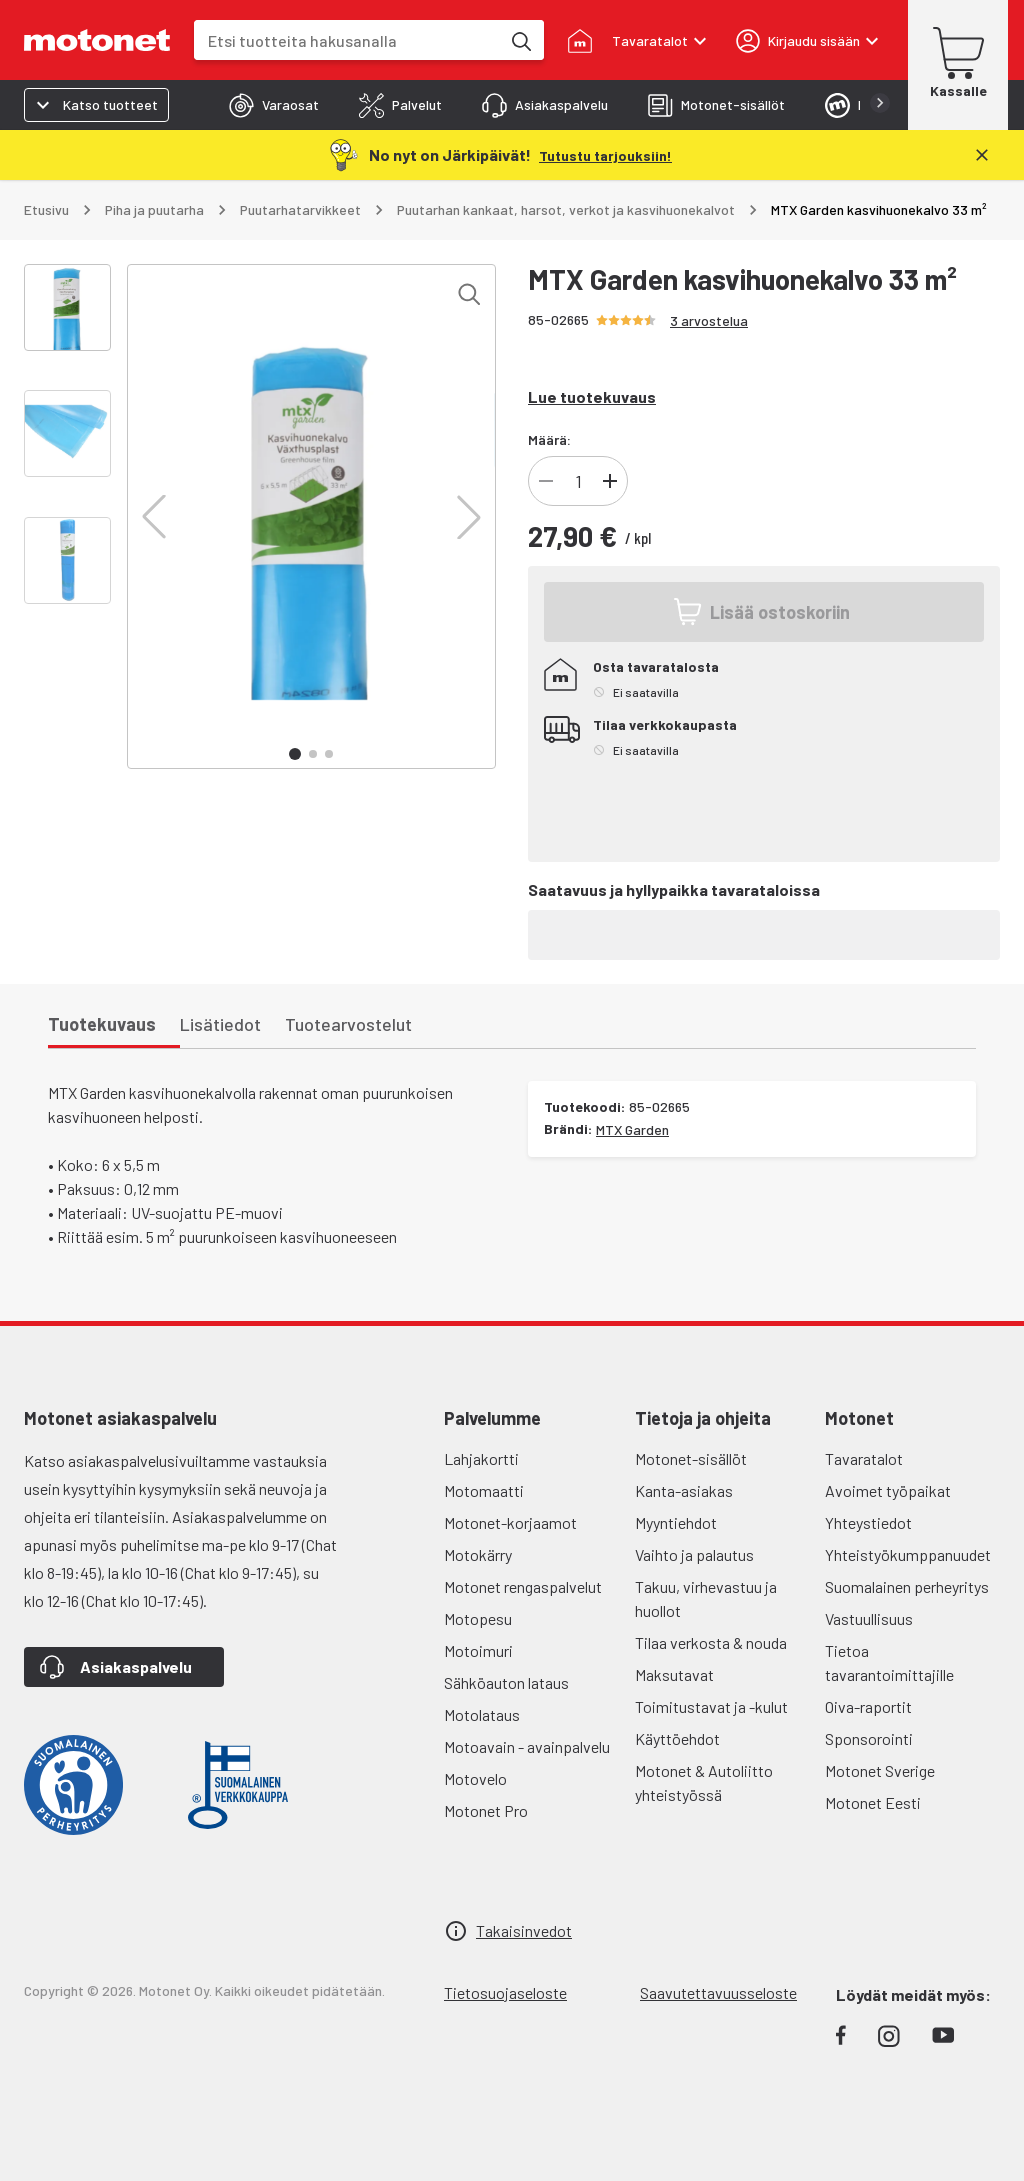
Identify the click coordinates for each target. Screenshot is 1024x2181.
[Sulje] (982, 155)
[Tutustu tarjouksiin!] (605, 154)
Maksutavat (674, 1674)
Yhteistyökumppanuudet (908, 1554)
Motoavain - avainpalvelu (527, 1746)
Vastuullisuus (869, 1618)
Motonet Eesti (873, 1802)
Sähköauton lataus (506, 1682)
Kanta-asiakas (684, 1490)
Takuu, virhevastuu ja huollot (706, 1598)
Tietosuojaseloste (505, 1992)
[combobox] (347, 40)
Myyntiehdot (676, 1522)
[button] (154, 517)
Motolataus (482, 1714)
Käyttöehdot (677, 1738)
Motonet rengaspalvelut (523, 1586)
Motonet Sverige (880, 1770)
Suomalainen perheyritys (907, 1586)
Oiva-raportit (868, 1706)
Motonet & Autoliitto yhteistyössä (704, 1782)
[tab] (274, 105)
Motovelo (475, 1778)
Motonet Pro (486, 1810)
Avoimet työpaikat (888, 1490)
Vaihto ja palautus (694, 1554)
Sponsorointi (869, 1738)
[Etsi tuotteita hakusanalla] (520, 40)
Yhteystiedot (868, 1522)
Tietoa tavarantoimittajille (889, 1662)
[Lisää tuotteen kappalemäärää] (610, 481)
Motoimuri (478, 1650)
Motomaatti (484, 1490)
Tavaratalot (864, 1458)
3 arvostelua (709, 320)
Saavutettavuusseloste (718, 1992)
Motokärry (478, 1554)
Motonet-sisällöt (691, 1458)
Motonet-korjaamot (510, 1522)
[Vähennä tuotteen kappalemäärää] (546, 481)
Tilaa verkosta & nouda (711, 1642)
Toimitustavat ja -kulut (711, 1706)
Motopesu (478, 1618)
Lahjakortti (481, 1458)
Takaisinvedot (524, 1930)
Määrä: (549, 439)
